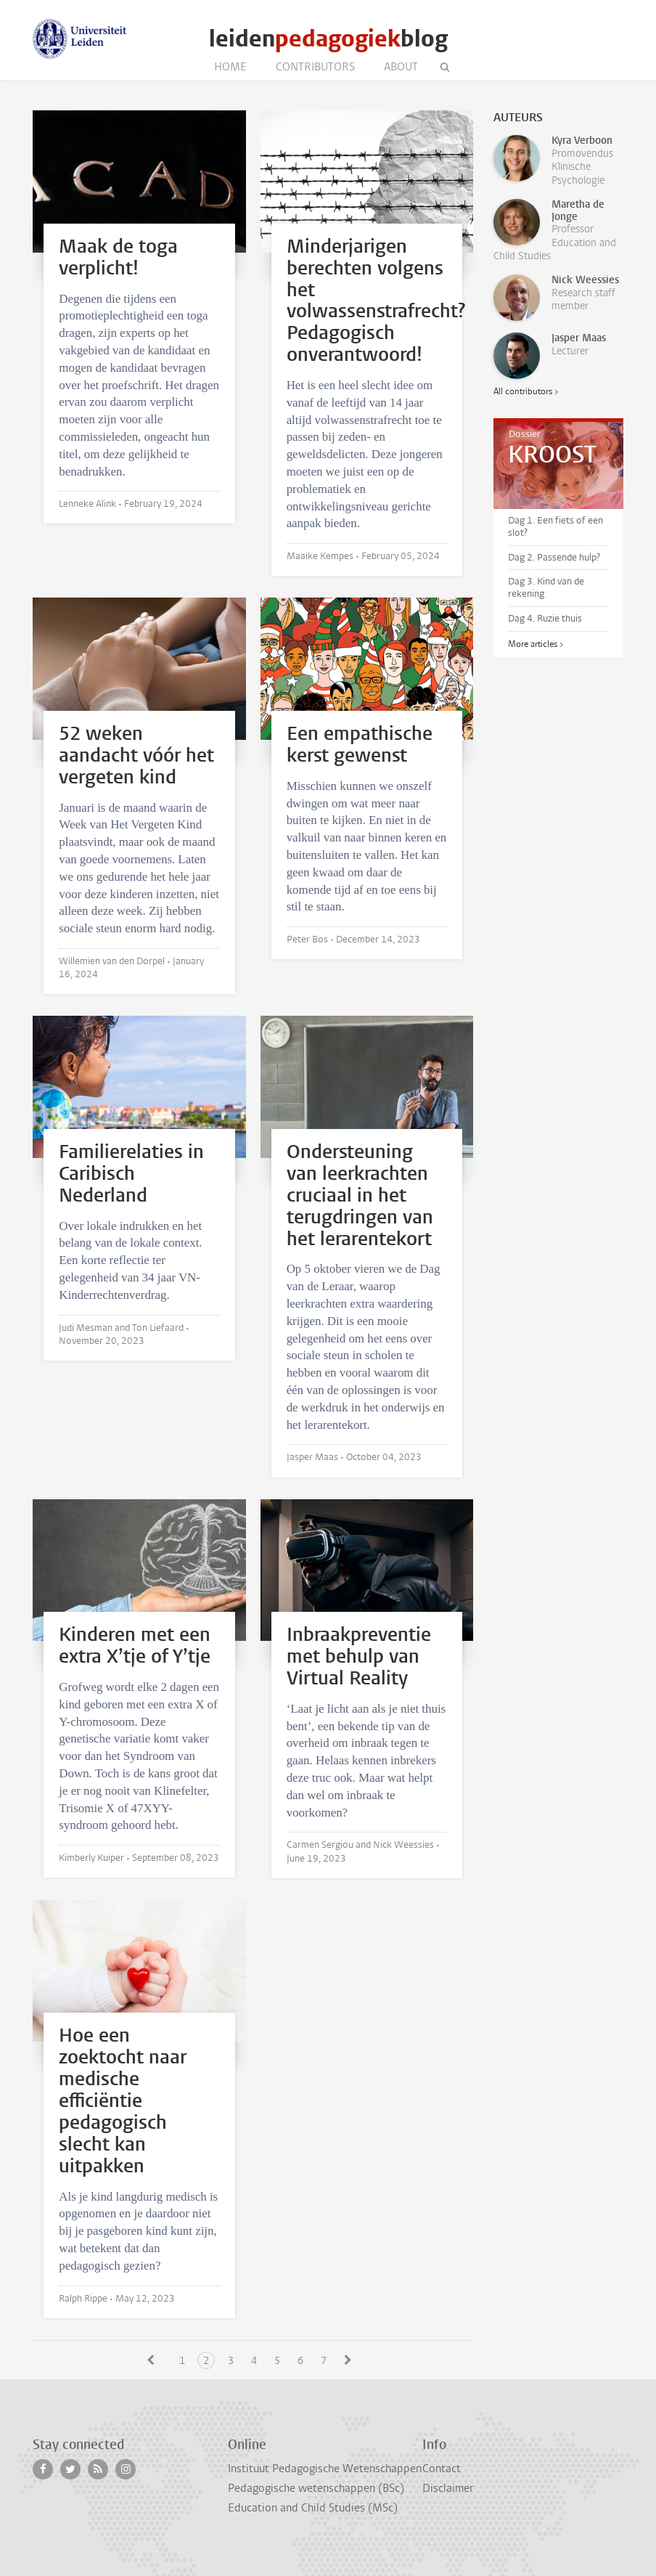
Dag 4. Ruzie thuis (545, 618)
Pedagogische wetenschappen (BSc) (316, 2488)
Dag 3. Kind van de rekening (546, 587)
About (401, 67)
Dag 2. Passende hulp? (554, 557)
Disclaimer (447, 2488)
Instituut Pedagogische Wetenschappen (325, 2468)
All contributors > (525, 391)
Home (230, 67)
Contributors (315, 67)
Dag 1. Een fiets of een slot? (555, 526)
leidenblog (328, 38)
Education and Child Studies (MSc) (313, 2507)
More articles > (535, 644)
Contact (441, 2468)
